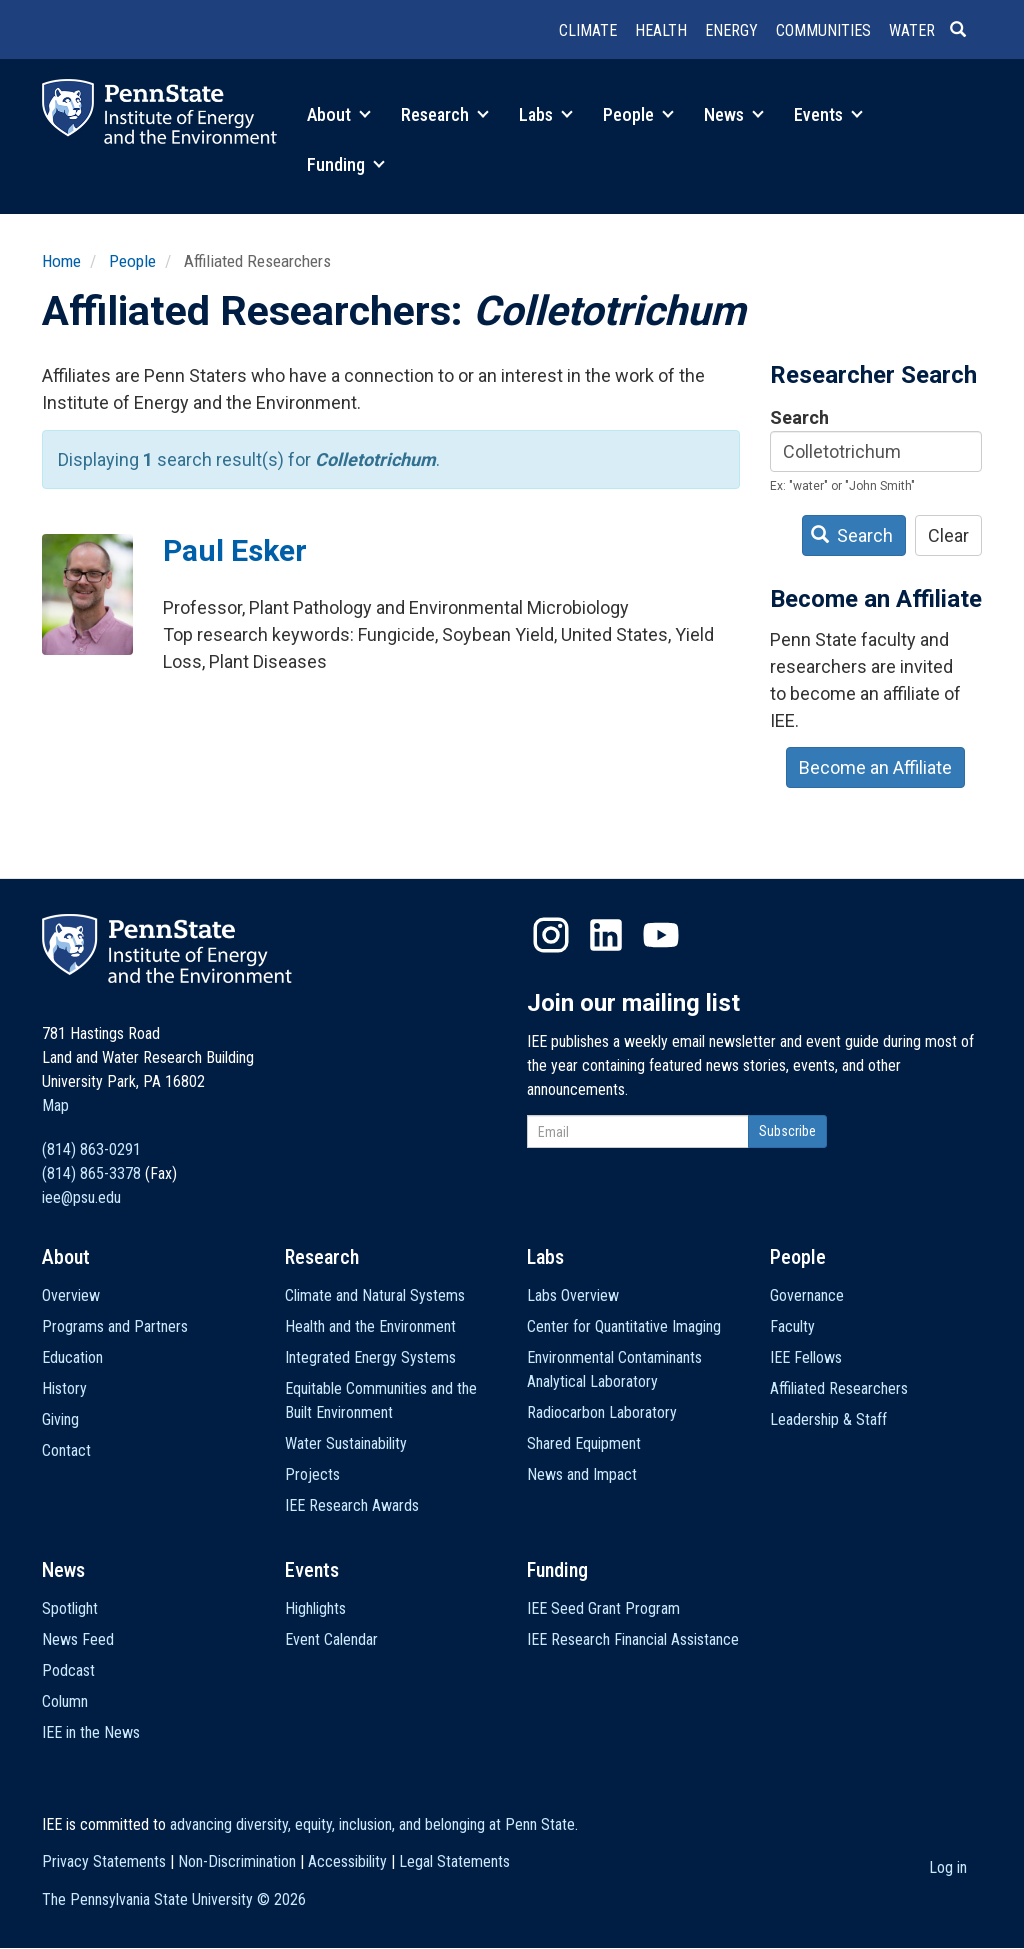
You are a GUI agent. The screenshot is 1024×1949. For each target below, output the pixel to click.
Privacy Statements (104, 1861)
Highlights (315, 1608)
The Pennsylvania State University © (174, 1899)
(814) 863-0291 (91, 1149)
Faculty (792, 1326)
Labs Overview (573, 1295)
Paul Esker (235, 550)
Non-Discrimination (237, 1861)
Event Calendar (331, 1639)
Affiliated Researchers (839, 1388)
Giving (60, 1419)
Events (828, 114)
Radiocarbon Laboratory (602, 1412)
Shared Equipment (584, 1443)
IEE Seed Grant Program (603, 1608)
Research (445, 114)
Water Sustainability (346, 1443)
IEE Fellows (806, 1357)
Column (65, 1701)
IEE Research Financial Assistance (633, 1639)
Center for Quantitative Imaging (624, 1326)
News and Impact (582, 1474)
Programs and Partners (115, 1326)
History (64, 1388)
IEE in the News (91, 1732)
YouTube (661, 935)
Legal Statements (454, 1861)
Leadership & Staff (828, 1419)
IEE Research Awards (352, 1505)
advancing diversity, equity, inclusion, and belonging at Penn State (372, 1824)
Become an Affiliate (875, 767)
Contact (66, 1450)
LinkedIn (606, 935)
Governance (807, 1295)
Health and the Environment (370, 1326)
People (638, 114)
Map (55, 1105)
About (339, 114)
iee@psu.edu (81, 1197)
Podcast (68, 1670)
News (734, 114)
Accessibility (347, 1861)
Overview (71, 1295)
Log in (948, 1867)
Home (61, 261)
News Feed (78, 1639)
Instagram (551, 935)
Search (799, 417)
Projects (312, 1474)
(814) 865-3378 (91, 1173)
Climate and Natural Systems (375, 1295)
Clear (948, 535)
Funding (346, 164)
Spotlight (70, 1608)
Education (72, 1357)
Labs (546, 114)
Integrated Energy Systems (370, 1357)
